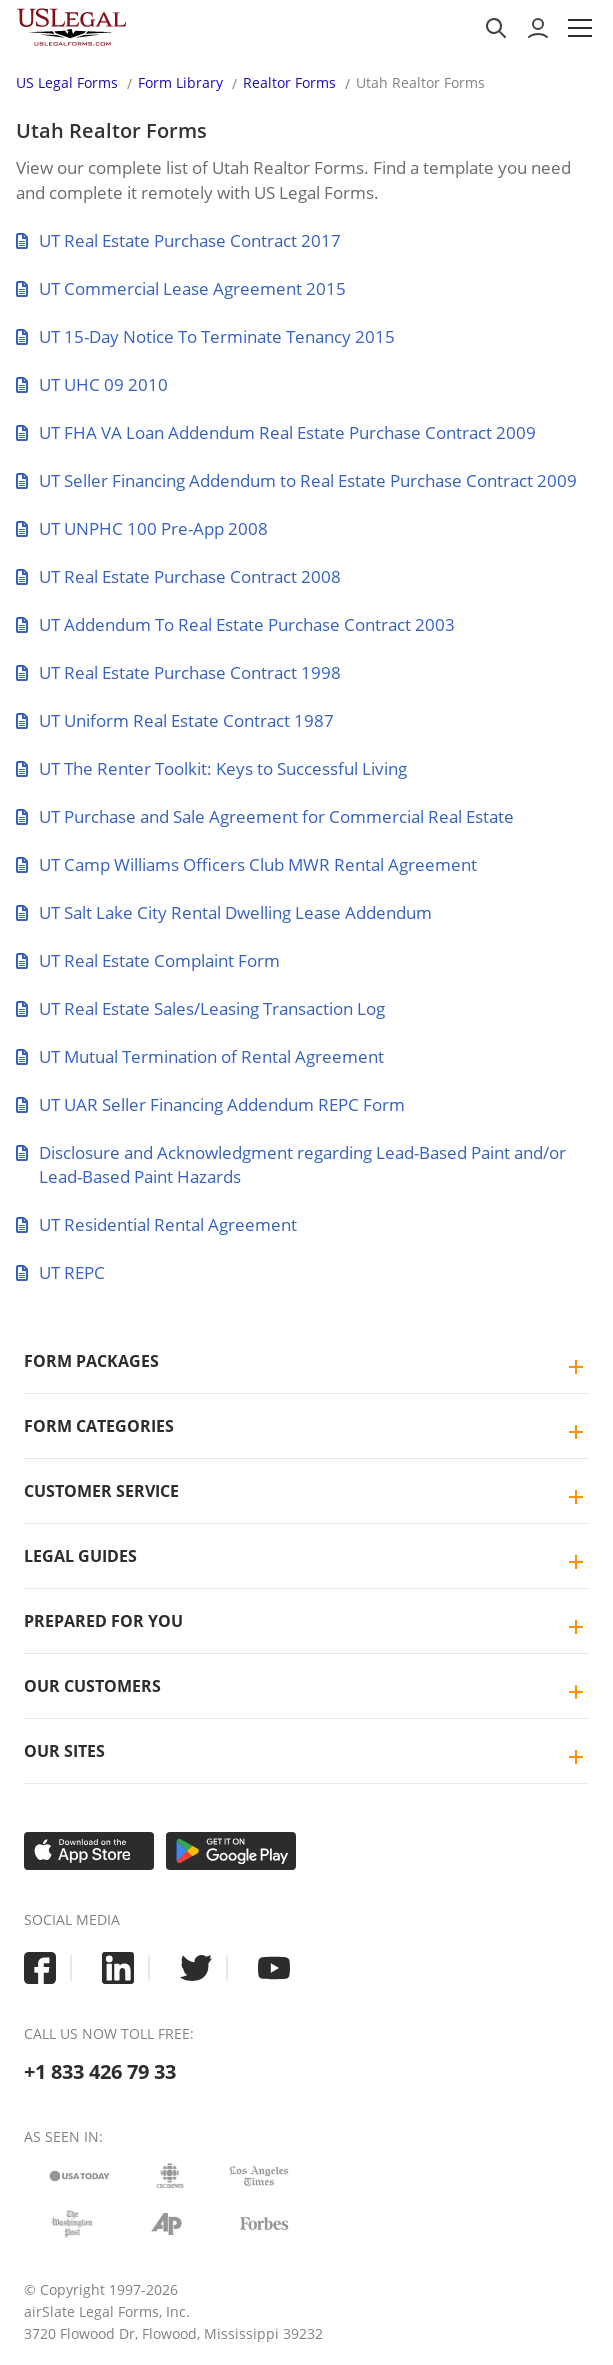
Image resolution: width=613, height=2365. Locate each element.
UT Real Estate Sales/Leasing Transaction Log (200, 1008)
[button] (580, 28)
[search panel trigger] (496, 28)
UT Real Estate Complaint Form (148, 960)
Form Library (180, 82)
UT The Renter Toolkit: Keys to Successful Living (211, 768)
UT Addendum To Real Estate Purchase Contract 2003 (235, 624)
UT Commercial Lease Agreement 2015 (181, 288)
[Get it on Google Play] (231, 1851)
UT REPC (60, 1272)
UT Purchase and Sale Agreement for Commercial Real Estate (265, 816)
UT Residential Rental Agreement (156, 1224)
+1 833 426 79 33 (100, 2071)
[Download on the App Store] (89, 1851)
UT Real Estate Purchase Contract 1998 (178, 672)
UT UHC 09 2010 (92, 384)
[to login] (538, 28)
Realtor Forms (289, 82)
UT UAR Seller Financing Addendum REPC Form (210, 1104)
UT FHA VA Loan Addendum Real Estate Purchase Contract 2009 (276, 432)
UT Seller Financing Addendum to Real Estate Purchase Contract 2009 (296, 480)
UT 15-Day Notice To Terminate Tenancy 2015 (205, 336)
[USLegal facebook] (40, 1968)
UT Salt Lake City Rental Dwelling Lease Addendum (224, 912)
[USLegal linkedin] (118, 1968)
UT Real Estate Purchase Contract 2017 (178, 240)
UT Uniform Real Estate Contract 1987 (175, 720)
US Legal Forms (67, 82)
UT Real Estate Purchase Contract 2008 (178, 576)
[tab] (306, 1361)
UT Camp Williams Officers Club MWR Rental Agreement (246, 864)
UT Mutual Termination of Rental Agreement (200, 1056)
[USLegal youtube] (274, 1968)
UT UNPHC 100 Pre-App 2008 (142, 528)
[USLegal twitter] (196, 1968)
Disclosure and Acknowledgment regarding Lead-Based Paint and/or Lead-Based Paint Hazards (291, 1164)
